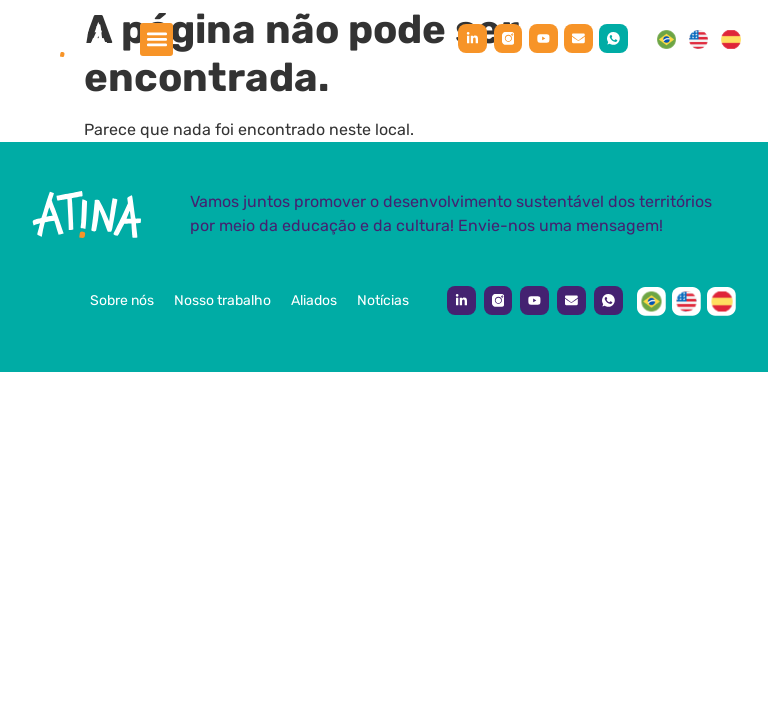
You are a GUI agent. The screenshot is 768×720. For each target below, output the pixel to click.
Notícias (383, 300)
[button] (156, 39)
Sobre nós (122, 300)
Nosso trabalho (222, 300)
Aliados (314, 300)
